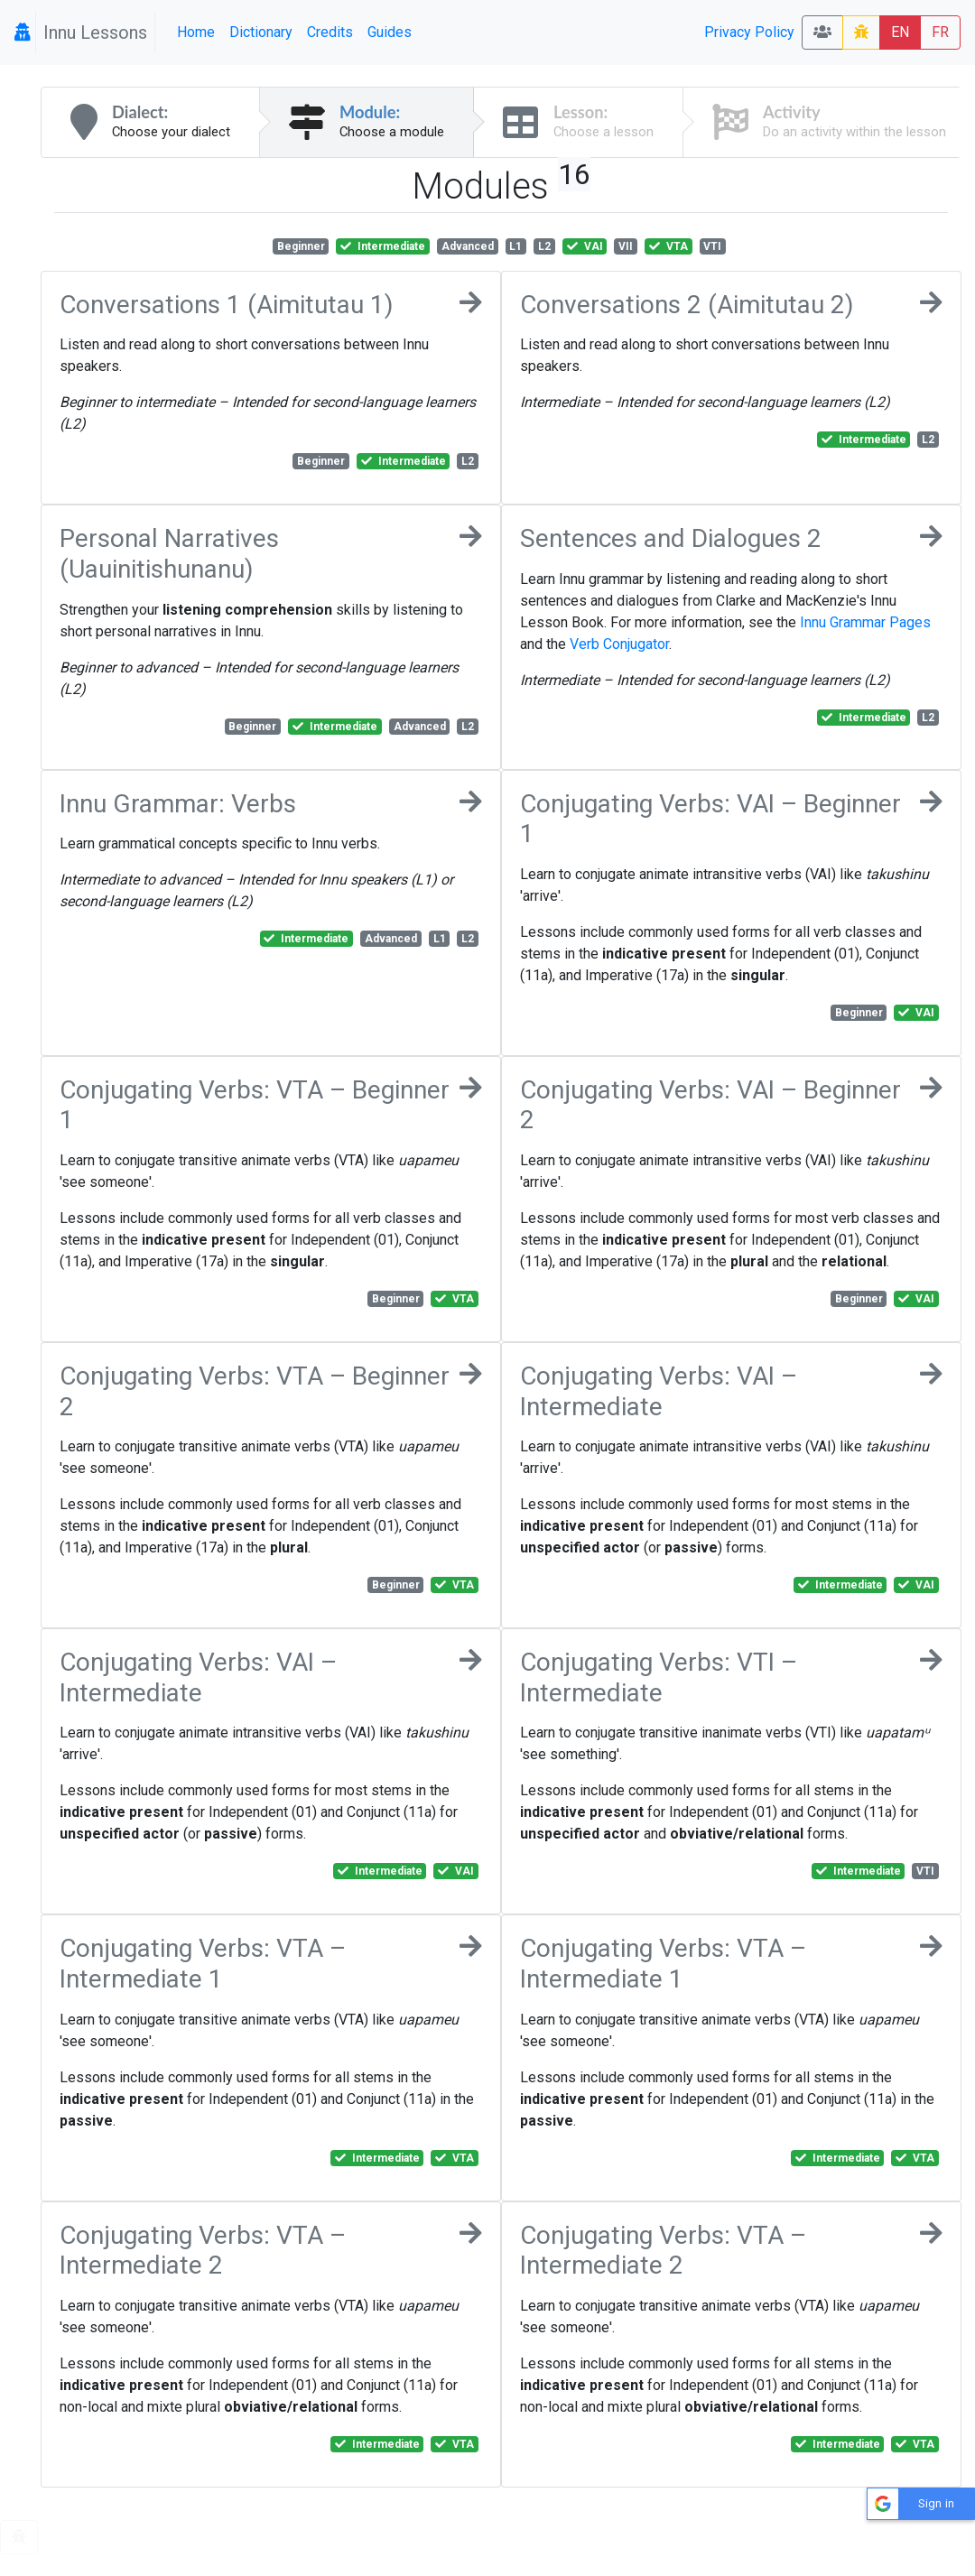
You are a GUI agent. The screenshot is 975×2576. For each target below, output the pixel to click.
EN (900, 32)
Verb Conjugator (619, 644)
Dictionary (260, 32)
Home (196, 32)
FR (940, 32)
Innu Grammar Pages (865, 622)
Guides (389, 32)
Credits (330, 32)
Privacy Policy (749, 32)
